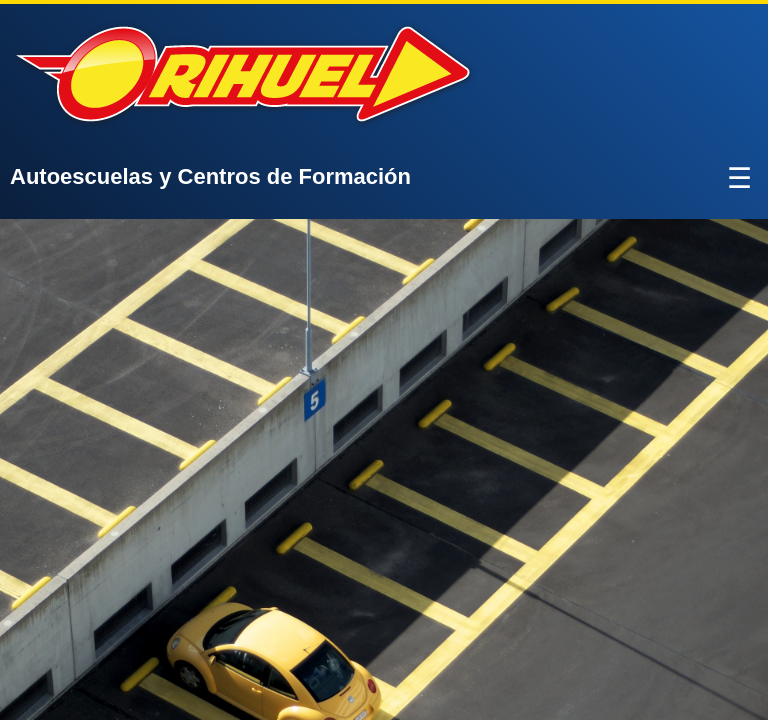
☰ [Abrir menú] (739, 178)
